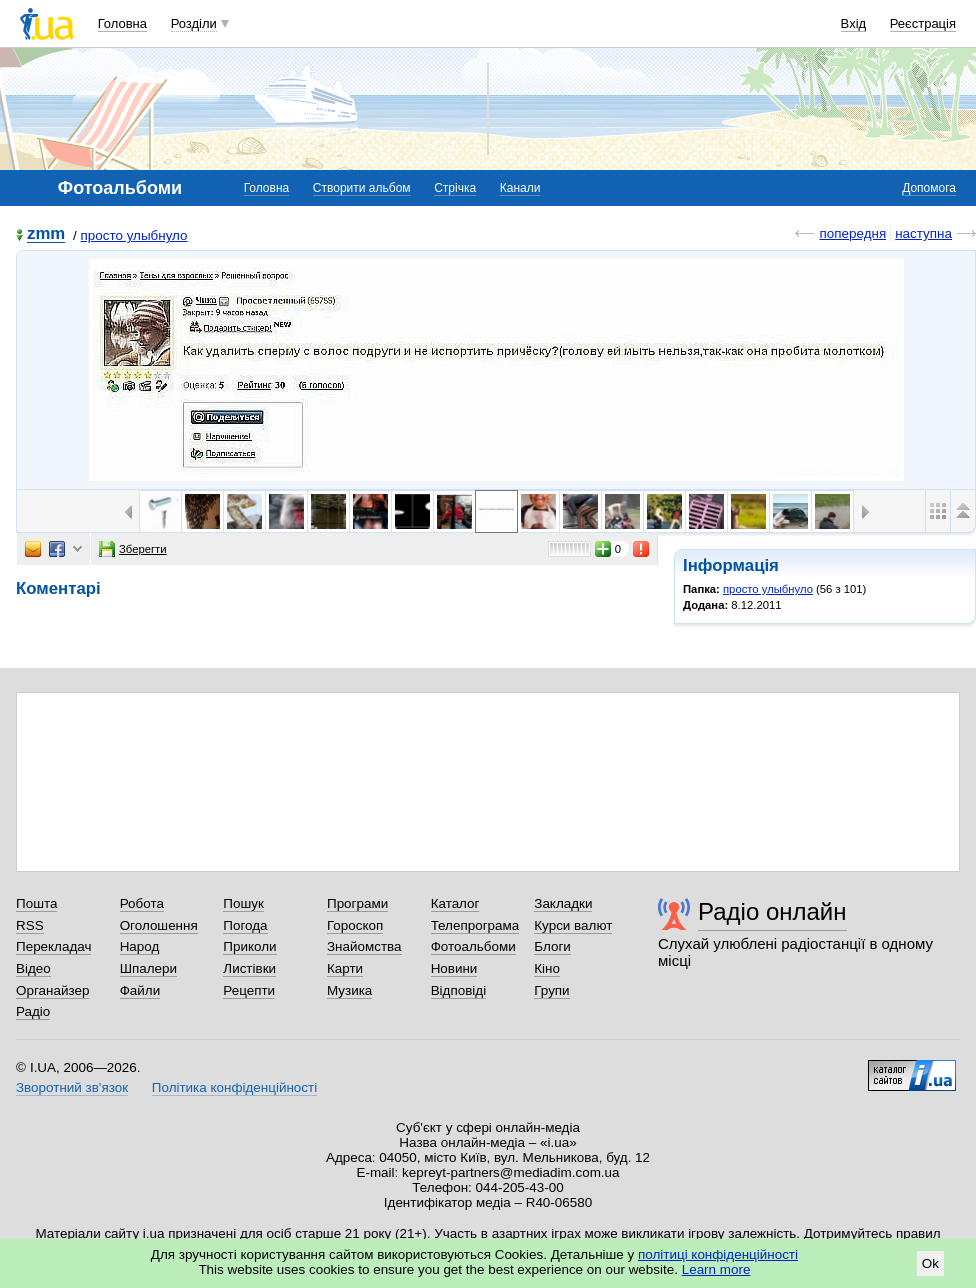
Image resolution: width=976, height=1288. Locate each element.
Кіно (547, 968)
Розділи (194, 23)
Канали (520, 188)
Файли (140, 990)
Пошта (36, 903)
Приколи (249, 946)
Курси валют (573, 925)
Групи (551, 990)
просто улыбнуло (133, 235)
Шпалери (148, 968)
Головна (122, 23)
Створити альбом (362, 188)
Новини (454, 968)
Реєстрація (923, 23)
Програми (357, 903)
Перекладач (53, 946)
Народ (140, 946)
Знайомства (364, 946)
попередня (852, 233)
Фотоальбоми (473, 946)
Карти (345, 968)
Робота (142, 903)
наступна (923, 233)
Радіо (33, 1011)
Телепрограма (475, 925)
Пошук (243, 903)
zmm (46, 234)
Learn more (716, 1269)
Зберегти (133, 549)
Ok (930, 1263)
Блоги (552, 946)
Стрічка (455, 188)
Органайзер (52, 990)
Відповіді (459, 990)
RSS (30, 925)
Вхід (854, 23)
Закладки (563, 903)
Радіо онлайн (772, 911)
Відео (33, 968)
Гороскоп (355, 925)
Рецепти (249, 990)
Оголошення (159, 925)
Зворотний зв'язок (72, 1087)
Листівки (249, 968)
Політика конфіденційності (234, 1087)
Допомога (929, 188)
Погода (245, 925)
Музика (349, 990)
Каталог (455, 903)
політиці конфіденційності (718, 1254)
